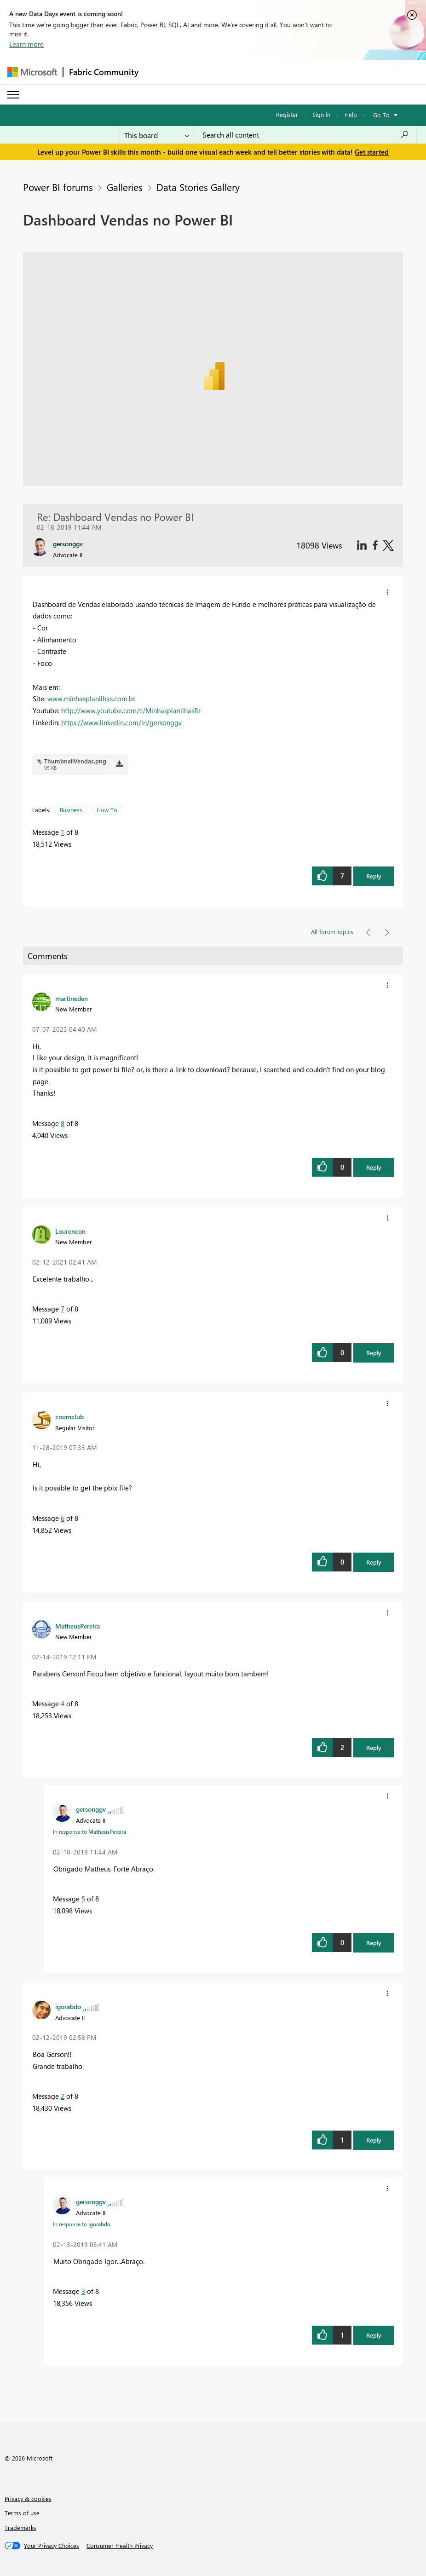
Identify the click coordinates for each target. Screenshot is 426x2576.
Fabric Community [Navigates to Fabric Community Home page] (103, 71)
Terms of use (22, 2513)
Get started (372, 151)
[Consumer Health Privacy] (119, 2545)
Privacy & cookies (28, 2498)
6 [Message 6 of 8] (62, 1518)
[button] (387, 592)
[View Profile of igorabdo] (68, 2006)
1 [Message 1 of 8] (62, 832)
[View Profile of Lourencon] (70, 1231)
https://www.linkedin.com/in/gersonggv (121, 722)
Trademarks (20, 2527)
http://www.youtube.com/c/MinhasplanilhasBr (131, 710)
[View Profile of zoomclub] (69, 1416)
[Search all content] (306, 135)
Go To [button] (381, 115)
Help (351, 114)
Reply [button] (373, 876)
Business (71, 810)
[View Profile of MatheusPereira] (77, 1625)
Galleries (125, 186)
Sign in (321, 114)
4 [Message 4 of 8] (62, 1703)
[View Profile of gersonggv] (91, 1809)
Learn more (26, 44)
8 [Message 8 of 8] (62, 1123)
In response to (89, 1831)
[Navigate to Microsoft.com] (32, 72)
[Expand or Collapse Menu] (13, 94)
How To (107, 810)
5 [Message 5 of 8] (83, 1898)
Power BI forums (58, 186)
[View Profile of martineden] (71, 998)
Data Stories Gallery (198, 186)
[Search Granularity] (157, 135)
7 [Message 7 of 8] (62, 1308)
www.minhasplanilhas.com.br (91, 698)
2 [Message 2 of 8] (62, 2096)
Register (287, 114)
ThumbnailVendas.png (75, 761)
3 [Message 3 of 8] (83, 2291)
